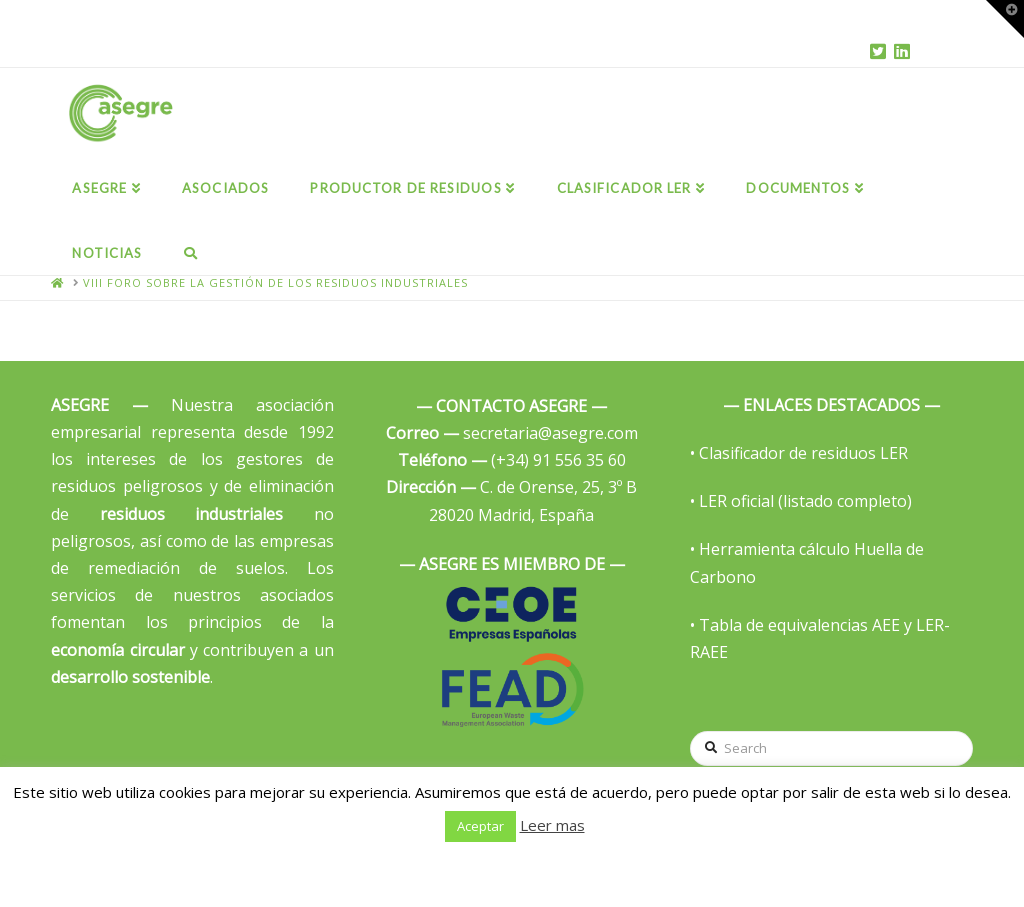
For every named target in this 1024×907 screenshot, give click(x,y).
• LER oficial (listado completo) (801, 501)
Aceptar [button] (480, 826)
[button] (1005, 19)
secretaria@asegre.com (512, 433)
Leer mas (552, 825)
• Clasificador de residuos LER (799, 453)
